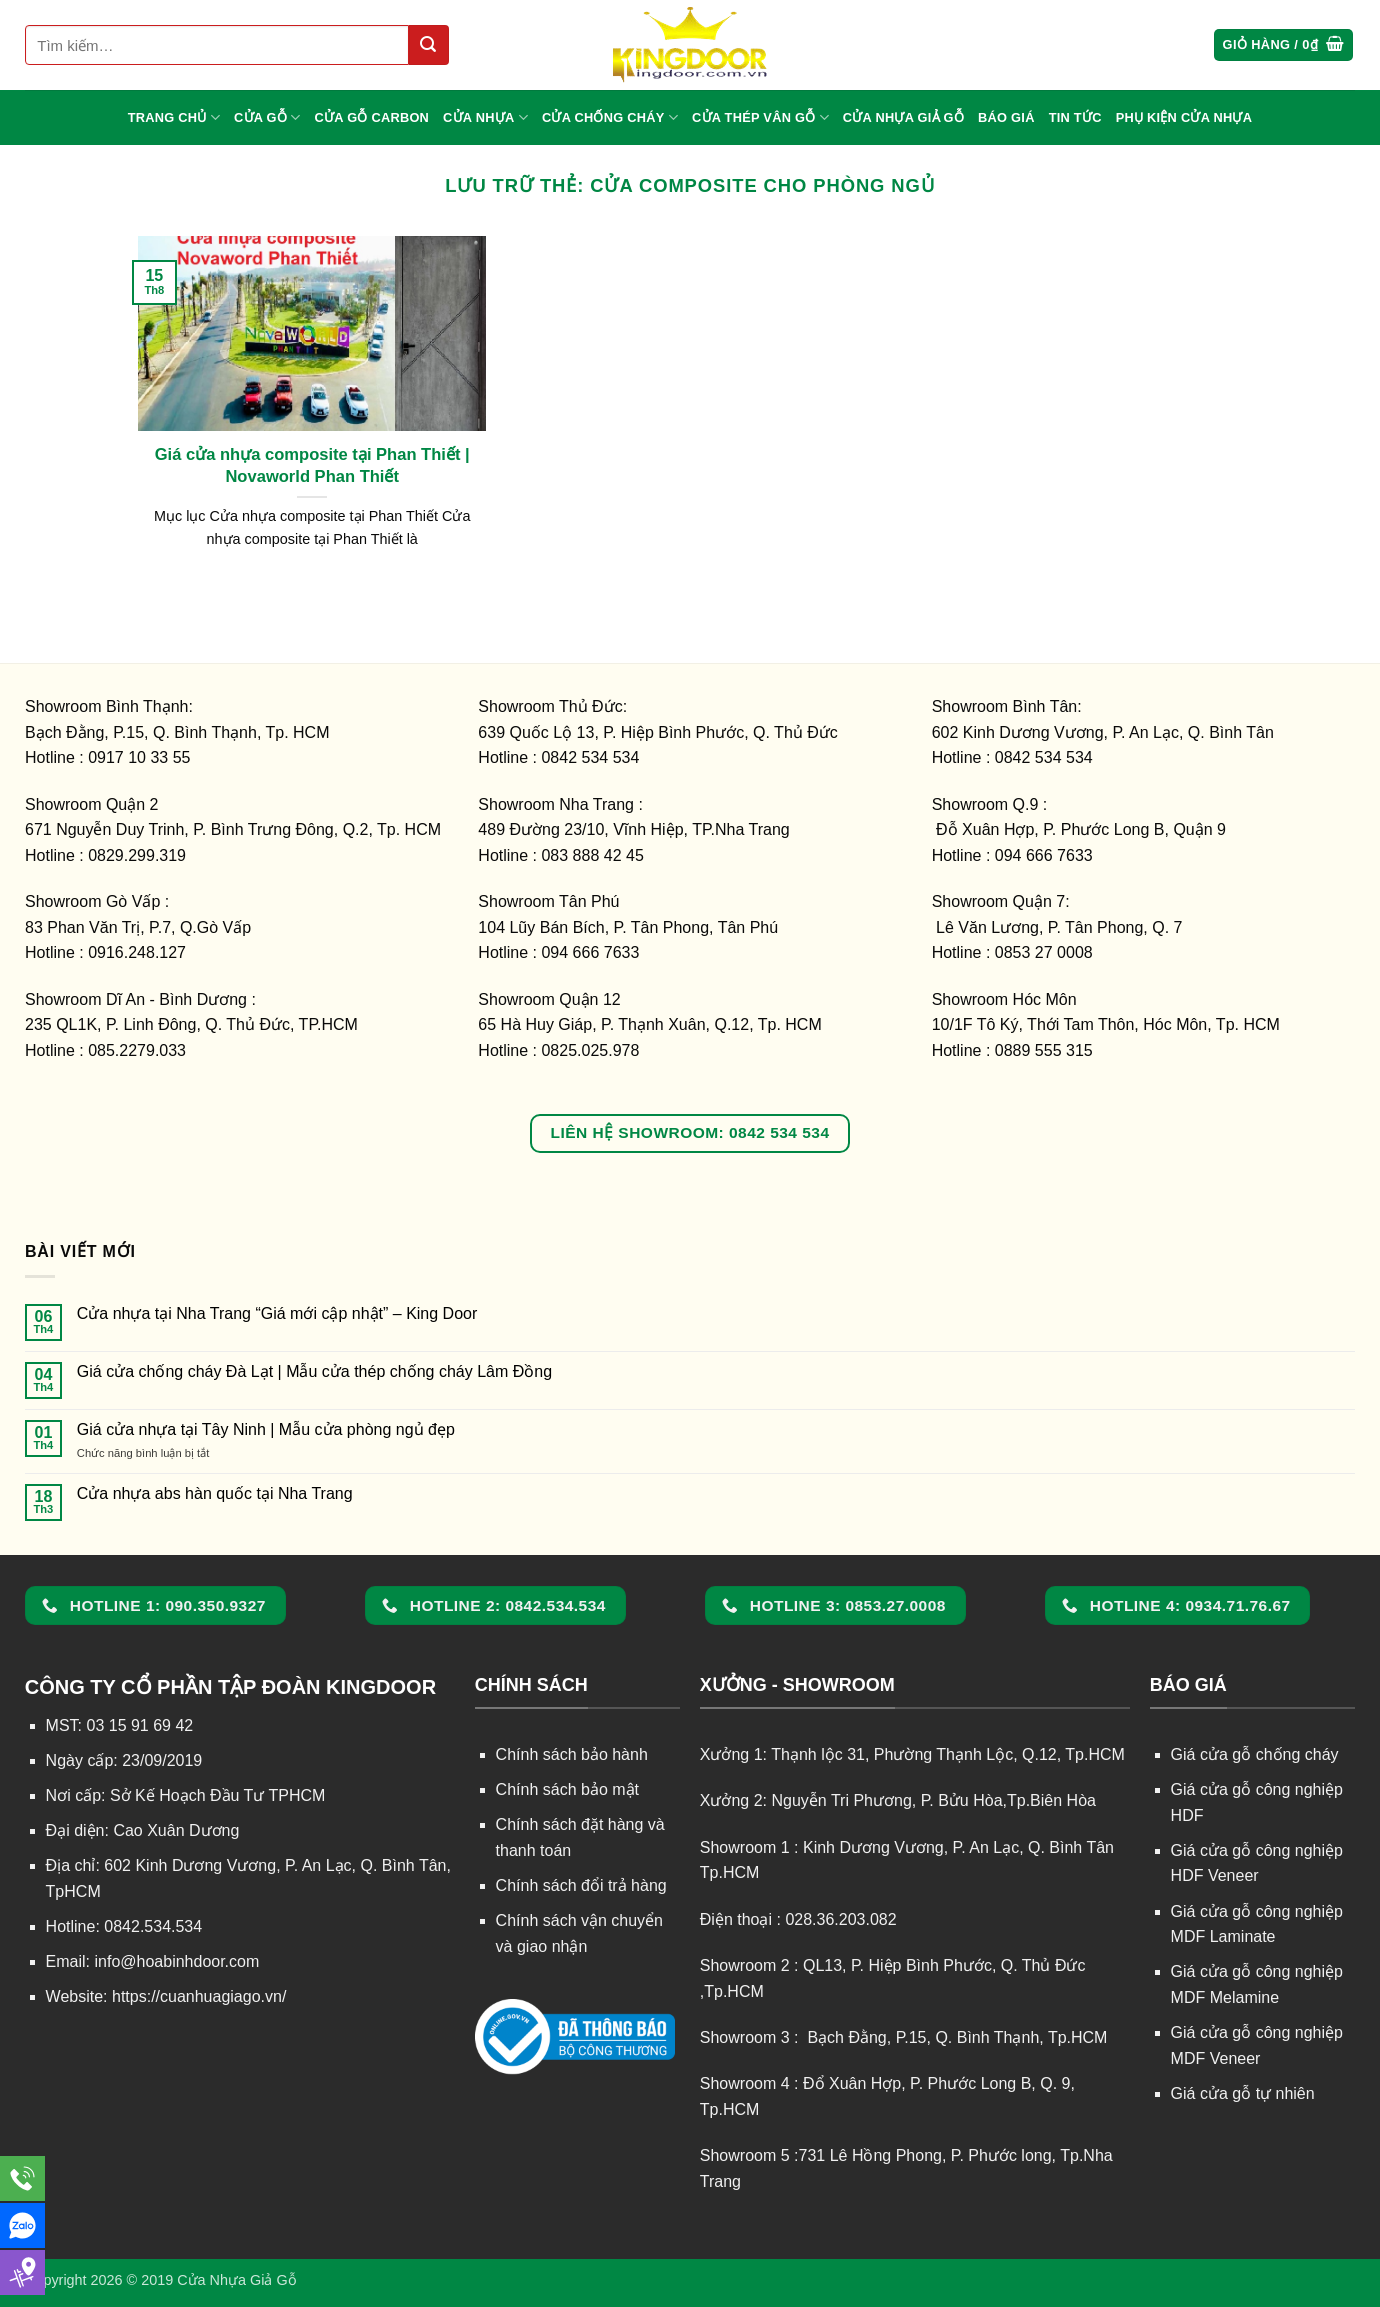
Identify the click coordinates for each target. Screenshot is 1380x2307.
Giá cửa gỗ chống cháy (1255, 1754)
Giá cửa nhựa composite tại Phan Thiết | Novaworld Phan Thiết (312, 465)
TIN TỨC (1075, 117)
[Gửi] (429, 45)
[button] (1284, 45)
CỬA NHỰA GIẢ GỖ (903, 117)
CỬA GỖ (267, 117)
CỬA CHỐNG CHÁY (610, 117)
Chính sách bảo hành (572, 1754)
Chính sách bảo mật (567, 1789)
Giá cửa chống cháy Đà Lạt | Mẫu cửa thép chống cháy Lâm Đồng (314, 1371)
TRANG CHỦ (174, 117)
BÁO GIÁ (1006, 117)
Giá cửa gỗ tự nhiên (1243, 2093)
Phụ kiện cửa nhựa (1184, 117)
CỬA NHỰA (485, 117)
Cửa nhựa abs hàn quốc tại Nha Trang (215, 1493)
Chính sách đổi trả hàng (581, 1885)
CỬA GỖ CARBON (372, 117)
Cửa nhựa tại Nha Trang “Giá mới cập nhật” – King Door (277, 1313)
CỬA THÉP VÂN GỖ (760, 117)
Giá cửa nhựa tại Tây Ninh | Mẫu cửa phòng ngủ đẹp (266, 1429)
